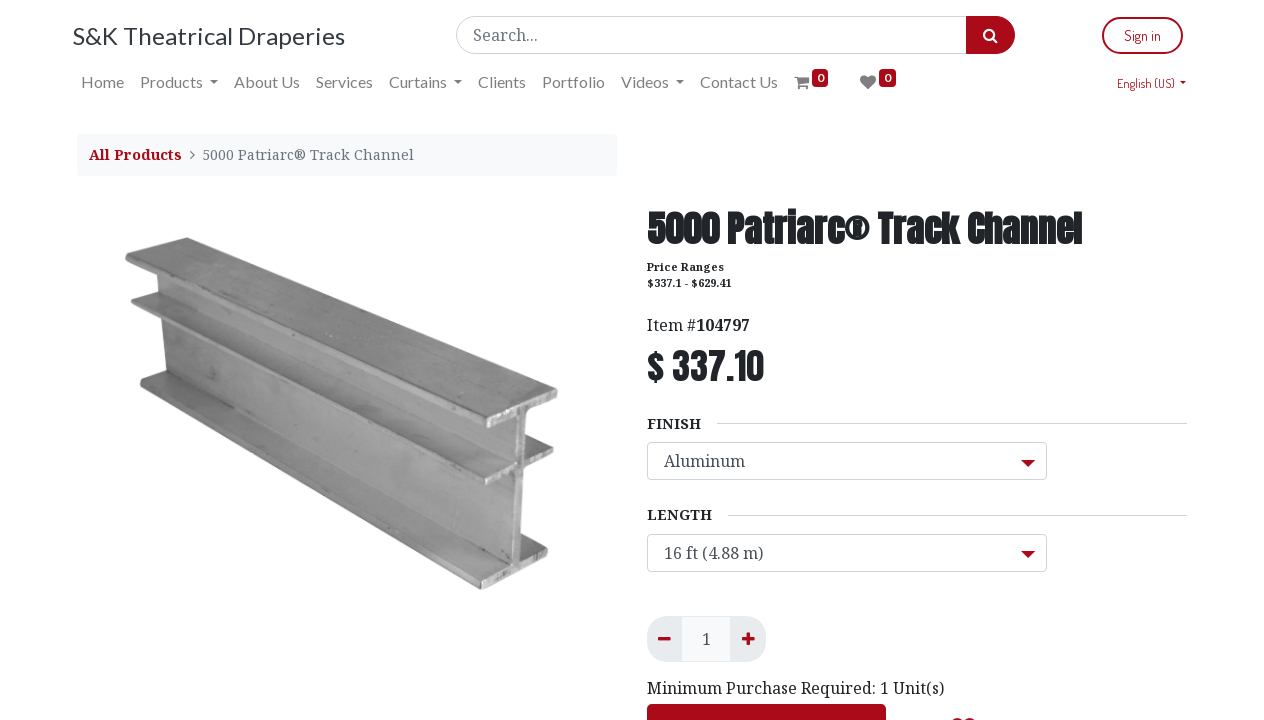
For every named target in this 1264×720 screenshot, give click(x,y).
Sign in (1138, 35)
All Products (135, 154)
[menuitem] (106, 82)
